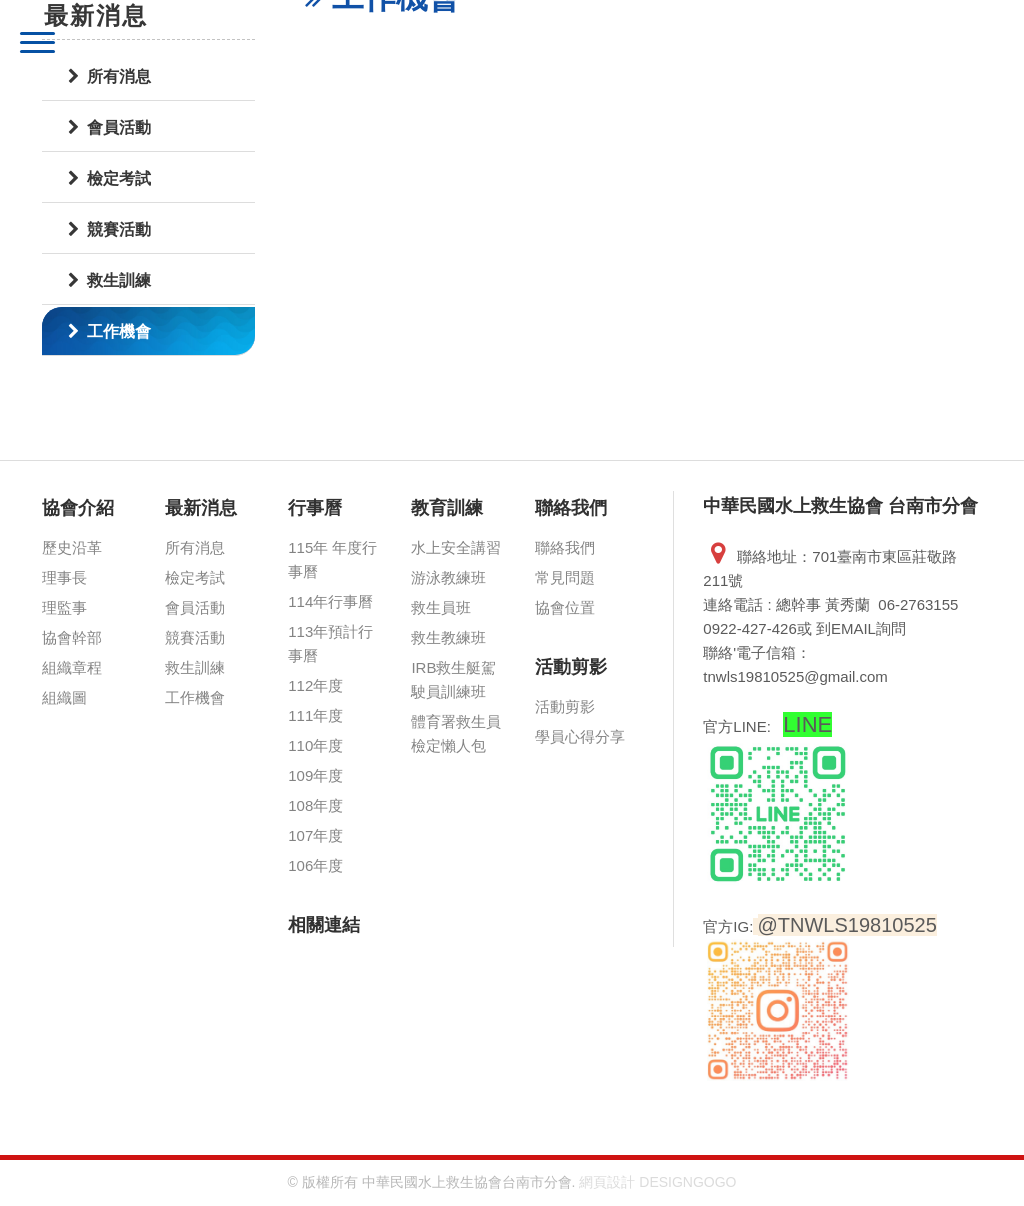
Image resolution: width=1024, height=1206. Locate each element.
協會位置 (565, 607)
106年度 (315, 865)
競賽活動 (109, 229)
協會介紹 (78, 508)
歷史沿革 (72, 547)
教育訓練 (447, 508)
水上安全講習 (456, 547)
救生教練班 (448, 637)
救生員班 (441, 607)
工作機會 (109, 331)
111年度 (315, 715)
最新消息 (201, 508)
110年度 (315, 745)
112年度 (315, 685)
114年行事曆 (330, 601)
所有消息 (195, 547)
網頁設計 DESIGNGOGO (657, 1182)
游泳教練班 (448, 577)
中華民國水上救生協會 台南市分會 (306, 45)
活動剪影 (571, 667)
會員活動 (195, 607)
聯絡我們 (571, 508)
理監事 (64, 607)
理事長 (64, 577)
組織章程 (72, 667)
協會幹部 (72, 637)
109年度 (315, 775)
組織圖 (64, 697)
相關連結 (324, 925)
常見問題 (565, 577)
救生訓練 (109, 280)
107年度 (315, 835)
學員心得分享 (580, 736)
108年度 (315, 805)
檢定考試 (195, 577)
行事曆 (315, 508)
